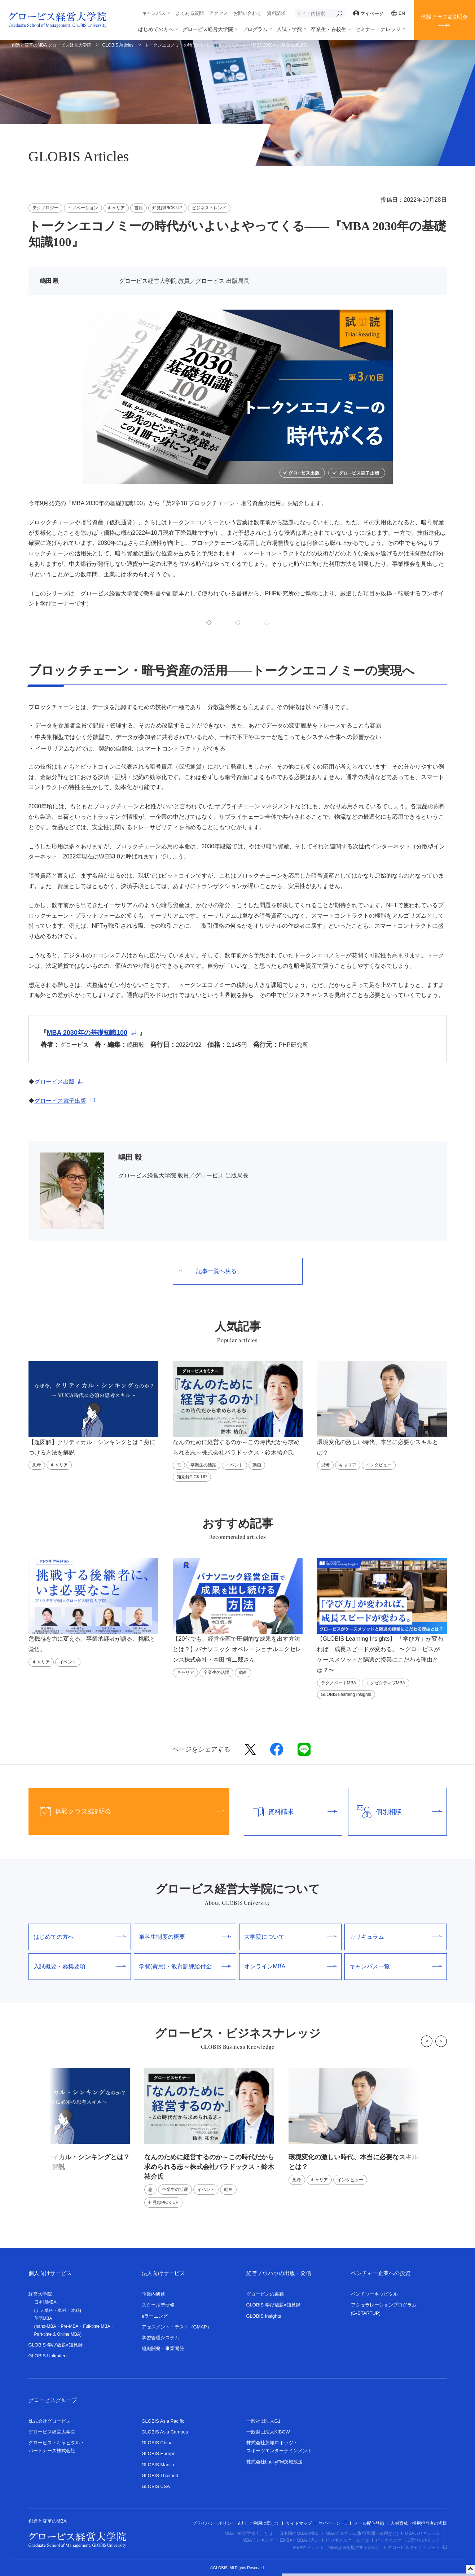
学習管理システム (160, 2337)
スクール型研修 (158, 2305)
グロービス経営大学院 (207, 29)
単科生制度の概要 (185, 1937)
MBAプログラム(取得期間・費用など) (361, 2533)
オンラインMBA (290, 1966)
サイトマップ (299, 2523)
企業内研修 (153, 2294)
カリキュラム (395, 1937)
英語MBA (43, 2318)
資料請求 (276, 13)
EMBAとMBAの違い (299, 2540)
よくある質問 (190, 13)
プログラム (255, 29)
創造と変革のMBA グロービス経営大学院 (51, 45)
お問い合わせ (247, 13)
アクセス (218, 13)
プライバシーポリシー (217, 2523)
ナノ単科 (44, 2310)
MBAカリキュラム (422, 2533)
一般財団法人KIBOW (268, 2432)
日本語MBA (45, 2302)
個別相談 (394, 1811)
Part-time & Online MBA (57, 2334)
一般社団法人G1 (263, 2421)
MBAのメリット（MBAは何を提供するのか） (337, 2547)
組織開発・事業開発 (163, 2348)
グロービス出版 (54, 1082)
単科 (62, 2310)
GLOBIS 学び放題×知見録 (55, 2345)
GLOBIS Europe (159, 2453)
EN (398, 13)
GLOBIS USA (156, 2486)
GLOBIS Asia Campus (165, 2432)
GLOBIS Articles (117, 45)
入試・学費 (289, 29)
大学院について (290, 1937)
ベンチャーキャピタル (374, 2294)
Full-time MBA (96, 2326)
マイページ (368, 13)
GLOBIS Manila (158, 2464)
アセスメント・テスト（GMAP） (177, 2327)
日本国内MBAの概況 (299, 2533)
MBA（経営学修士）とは (248, 2533)
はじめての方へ (155, 29)
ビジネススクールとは (347, 2540)
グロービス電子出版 (60, 1101)
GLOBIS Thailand (160, 2475)
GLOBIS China (157, 2442)
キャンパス (154, 13)
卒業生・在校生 (328, 29)
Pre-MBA (70, 2326)
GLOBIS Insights (263, 2316)
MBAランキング (257, 2540)
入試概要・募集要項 (80, 1966)
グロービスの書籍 (265, 2294)
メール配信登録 (369, 2523)
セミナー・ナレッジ (378, 29)
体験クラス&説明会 (444, 17)
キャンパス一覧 (395, 1966)
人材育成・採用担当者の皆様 (419, 2523)
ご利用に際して (264, 2523)
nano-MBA (46, 2326)
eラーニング (155, 2316)
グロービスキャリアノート (417, 2547)
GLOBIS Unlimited (47, 2355)
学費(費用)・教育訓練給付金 (185, 1966)
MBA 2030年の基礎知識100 (87, 1032)
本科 (75, 2310)
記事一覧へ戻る (208, 1271)
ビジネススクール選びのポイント (407, 2540)
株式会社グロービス (49, 2421)
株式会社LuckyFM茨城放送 (274, 2462)
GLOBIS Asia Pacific (163, 2421)
